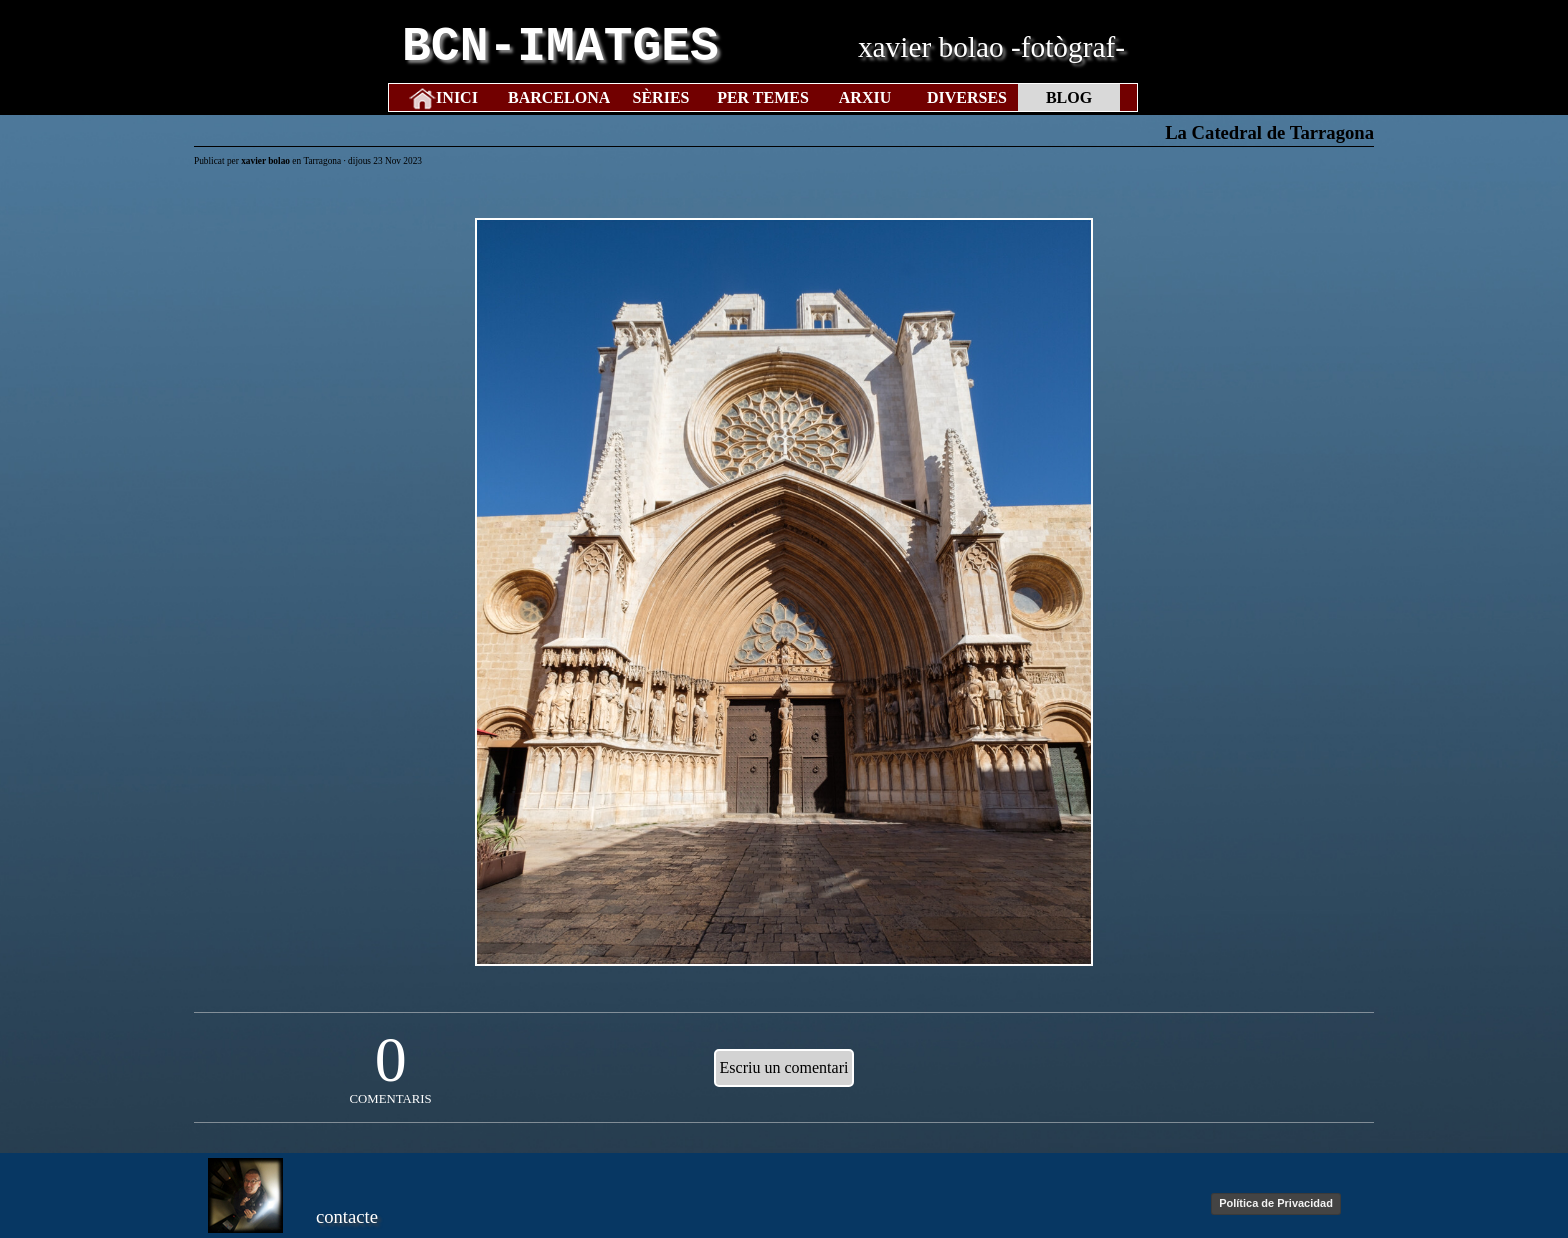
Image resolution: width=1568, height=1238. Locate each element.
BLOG (1069, 97)
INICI (457, 97)
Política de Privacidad (1276, 1203)
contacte (347, 1216)
